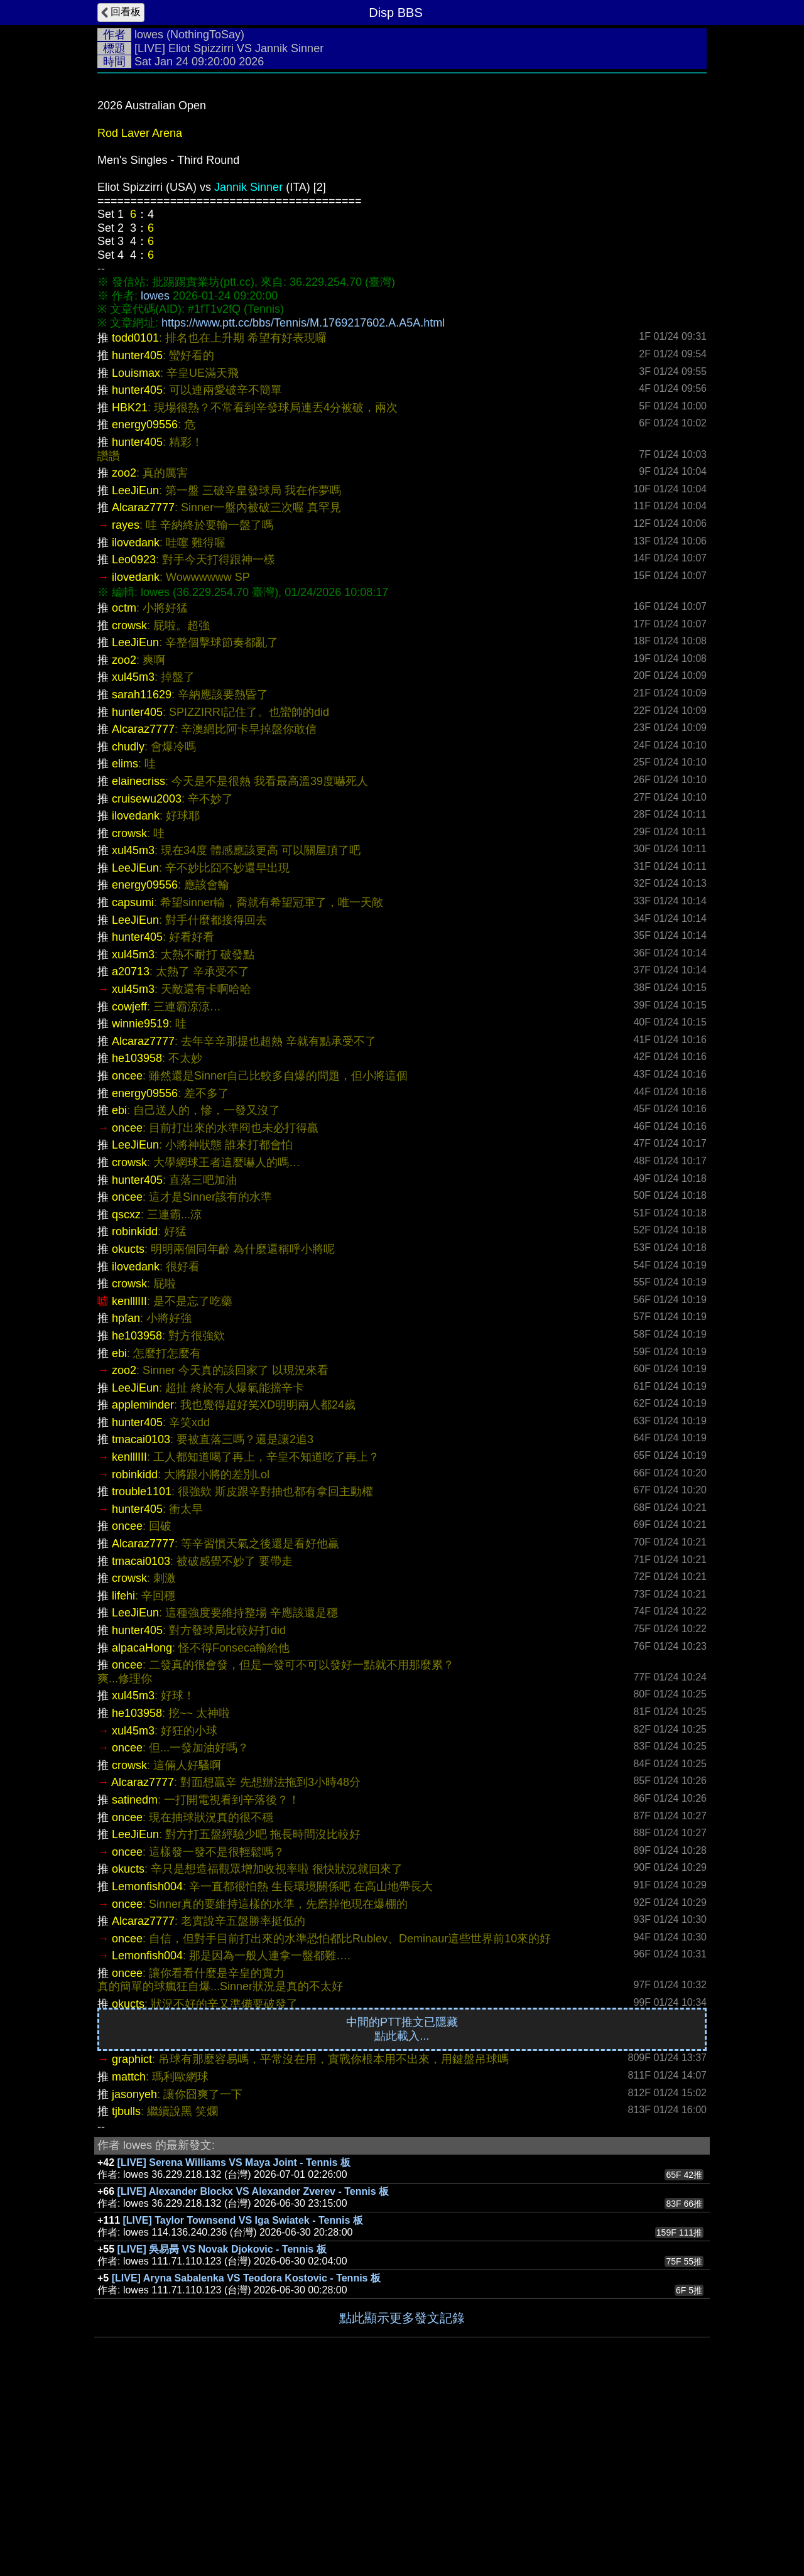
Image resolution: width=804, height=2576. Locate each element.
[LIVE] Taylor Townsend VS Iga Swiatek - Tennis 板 (243, 2408)
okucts (128, 1437)
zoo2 (124, 661)
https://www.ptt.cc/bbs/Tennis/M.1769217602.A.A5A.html (303, 511)
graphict (132, 2247)
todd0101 (135, 526)
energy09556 (145, 613)
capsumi (133, 1091)
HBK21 (130, 596)
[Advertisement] (402, 174)
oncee (127, 1264)
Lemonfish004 (147, 2075)
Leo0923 (134, 748)
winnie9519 (140, 1212)
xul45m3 (133, 865)
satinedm (135, 1988)
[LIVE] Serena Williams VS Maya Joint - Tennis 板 (233, 2351)
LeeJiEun (135, 679)
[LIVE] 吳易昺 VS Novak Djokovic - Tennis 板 (222, 2437)
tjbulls (126, 2299)
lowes (148, 34)
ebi (119, 1298)
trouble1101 (141, 1680)
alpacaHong (142, 1836)
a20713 (130, 1160)
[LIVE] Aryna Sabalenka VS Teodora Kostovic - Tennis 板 (246, 2466)
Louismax (136, 561)
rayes (125, 713)
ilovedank (136, 731)
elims (125, 952)
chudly (128, 935)
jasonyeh (134, 2282)
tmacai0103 (141, 1627)
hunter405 (137, 544)
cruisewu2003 (147, 987)
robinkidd (135, 1420)
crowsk (129, 814)
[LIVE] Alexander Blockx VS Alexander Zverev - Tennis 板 (253, 2379)
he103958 (137, 1246)
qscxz (126, 1403)
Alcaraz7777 (143, 696)
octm (124, 796)
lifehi (123, 1784)
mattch (129, 2265)
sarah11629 (141, 883)
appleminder (143, 1593)
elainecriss (138, 969)
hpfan (126, 1506)
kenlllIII (129, 1489)
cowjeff (129, 1195)
